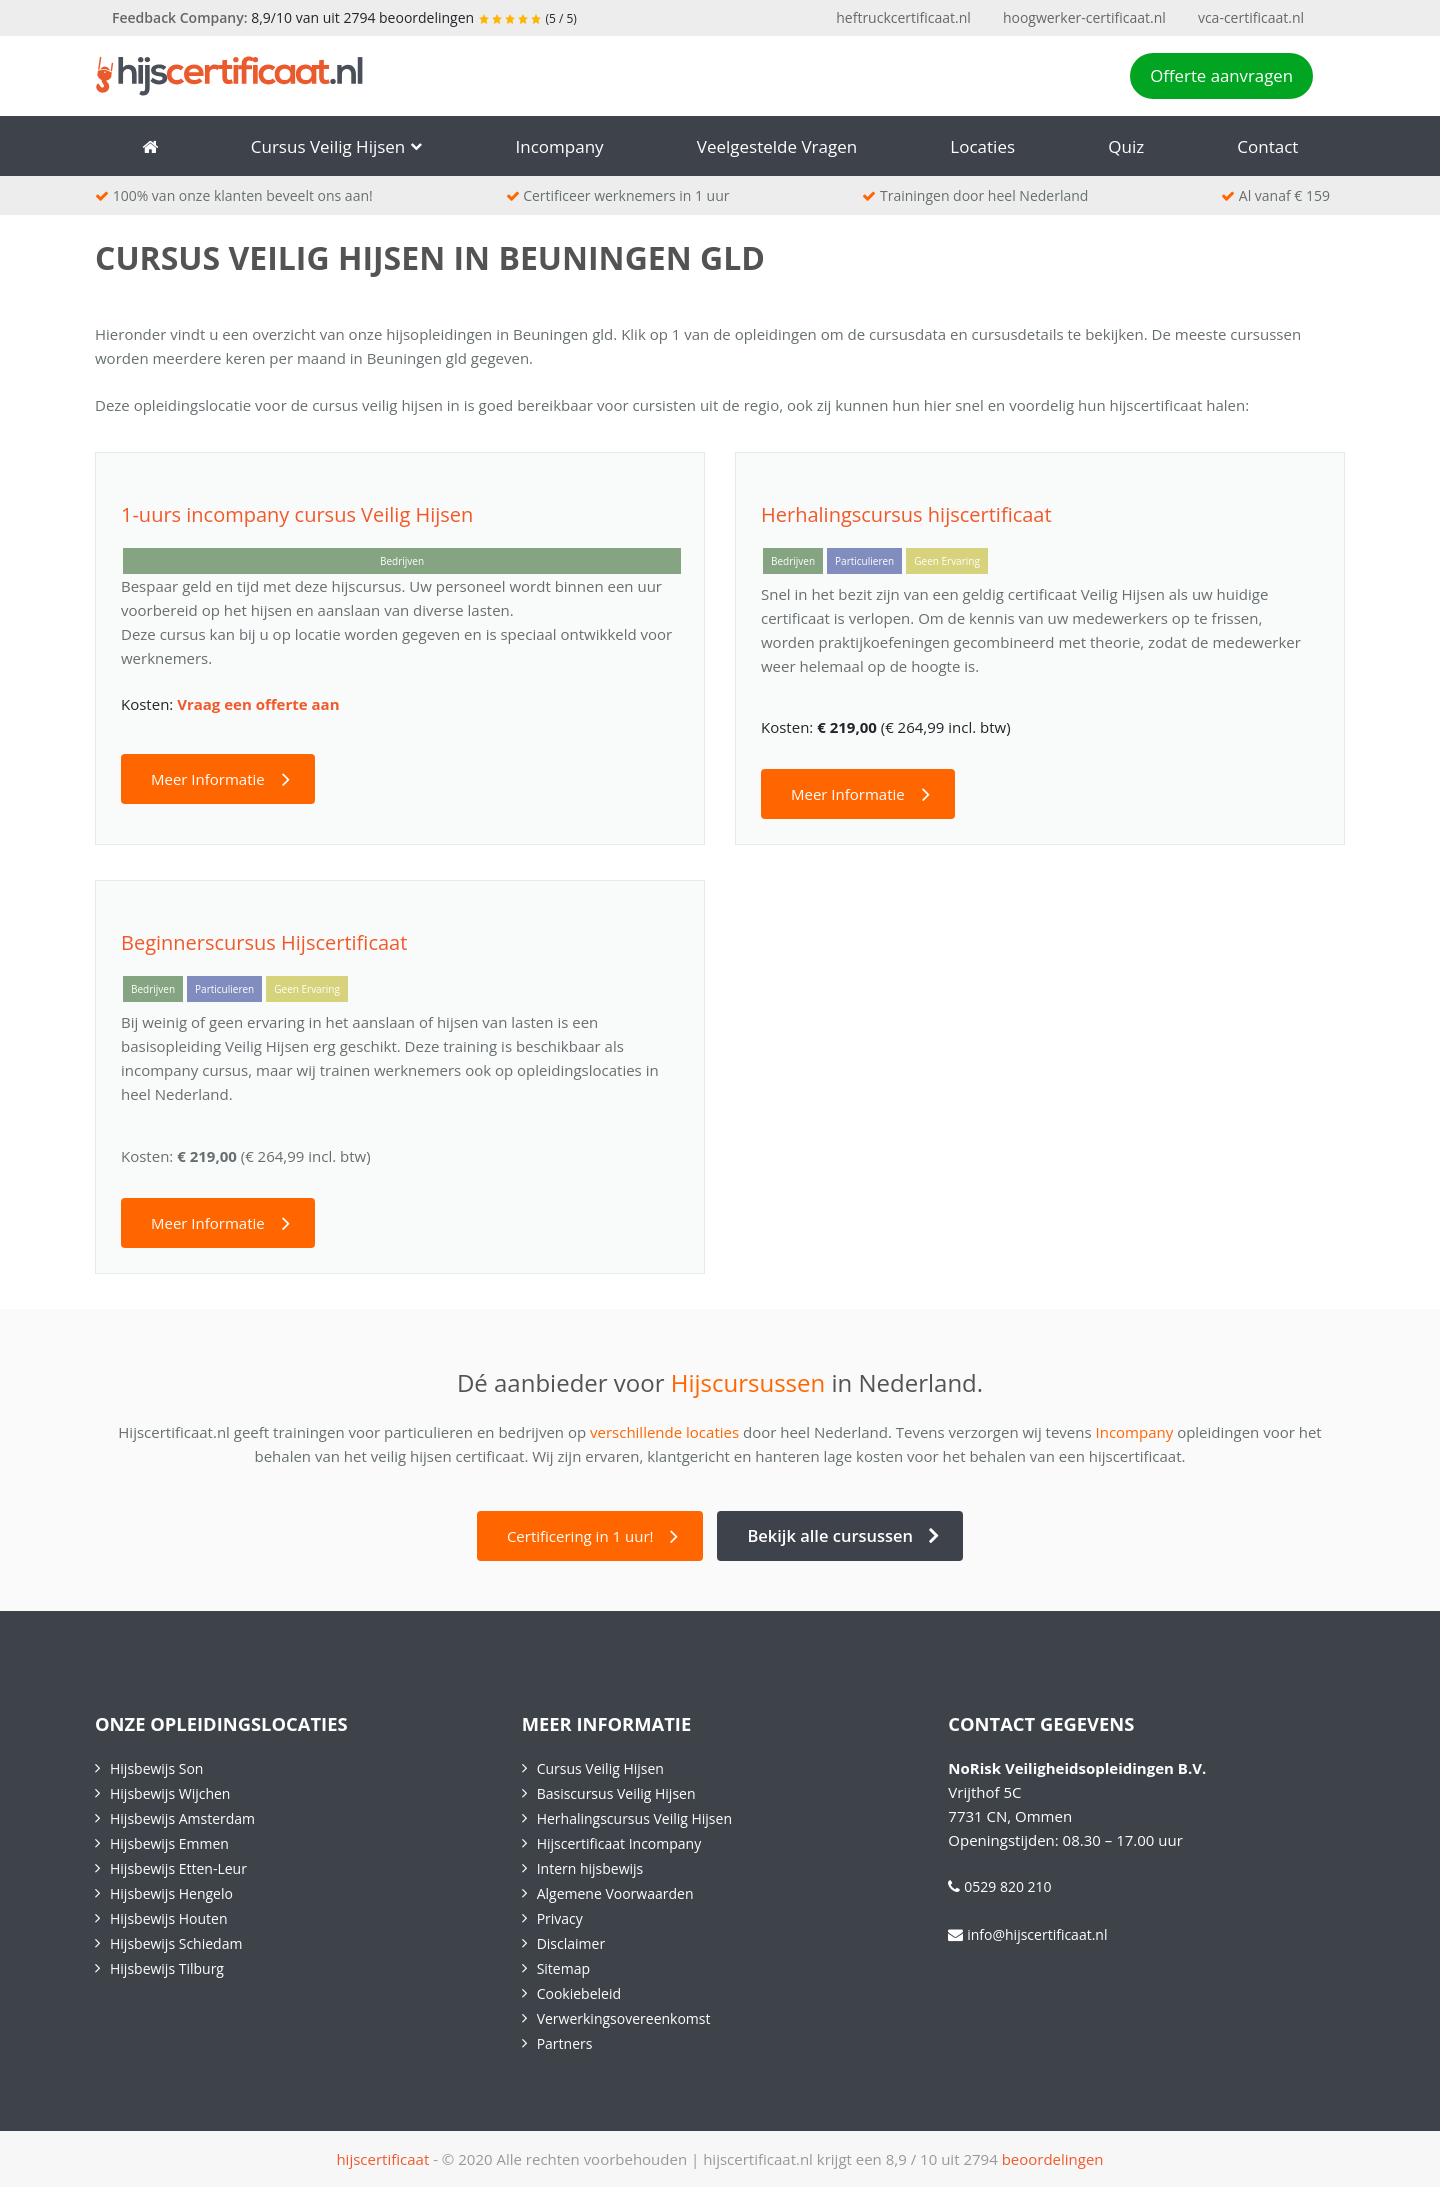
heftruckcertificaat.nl (903, 17)
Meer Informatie (208, 779)
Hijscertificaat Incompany (619, 1843)
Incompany (560, 146)
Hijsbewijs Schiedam (176, 1943)
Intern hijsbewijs (590, 1868)
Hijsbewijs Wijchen (170, 1793)
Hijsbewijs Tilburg (167, 1968)
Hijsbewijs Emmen (169, 1843)
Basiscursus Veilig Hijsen (616, 1793)
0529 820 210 (1007, 1886)
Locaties (982, 146)
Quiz (1126, 146)
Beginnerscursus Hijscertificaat (264, 942)
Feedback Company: (180, 17)
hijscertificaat (382, 2159)
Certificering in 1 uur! (580, 1536)
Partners (565, 2043)
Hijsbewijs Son (156, 1768)
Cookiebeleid (579, 1993)
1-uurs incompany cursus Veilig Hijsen (297, 514)
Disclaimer (571, 1943)
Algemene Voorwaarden (615, 1893)
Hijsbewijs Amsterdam (182, 1818)
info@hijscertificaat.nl (1037, 1934)
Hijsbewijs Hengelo (171, 1893)
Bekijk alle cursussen (830, 1535)
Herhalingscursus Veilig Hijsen (634, 1818)
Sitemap (563, 1968)
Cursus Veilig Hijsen (337, 146)
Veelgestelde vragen (777, 146)
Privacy (560, 1918)
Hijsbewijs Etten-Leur (178, 1868)
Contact (1267, 146)
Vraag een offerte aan (258, 704)
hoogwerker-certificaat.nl (1084, 17)
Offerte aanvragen (1221, 75)
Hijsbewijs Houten (168, 1918)
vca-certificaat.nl (1251, 17)
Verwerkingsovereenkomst (624, 2018)
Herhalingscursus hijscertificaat (906, 514)
